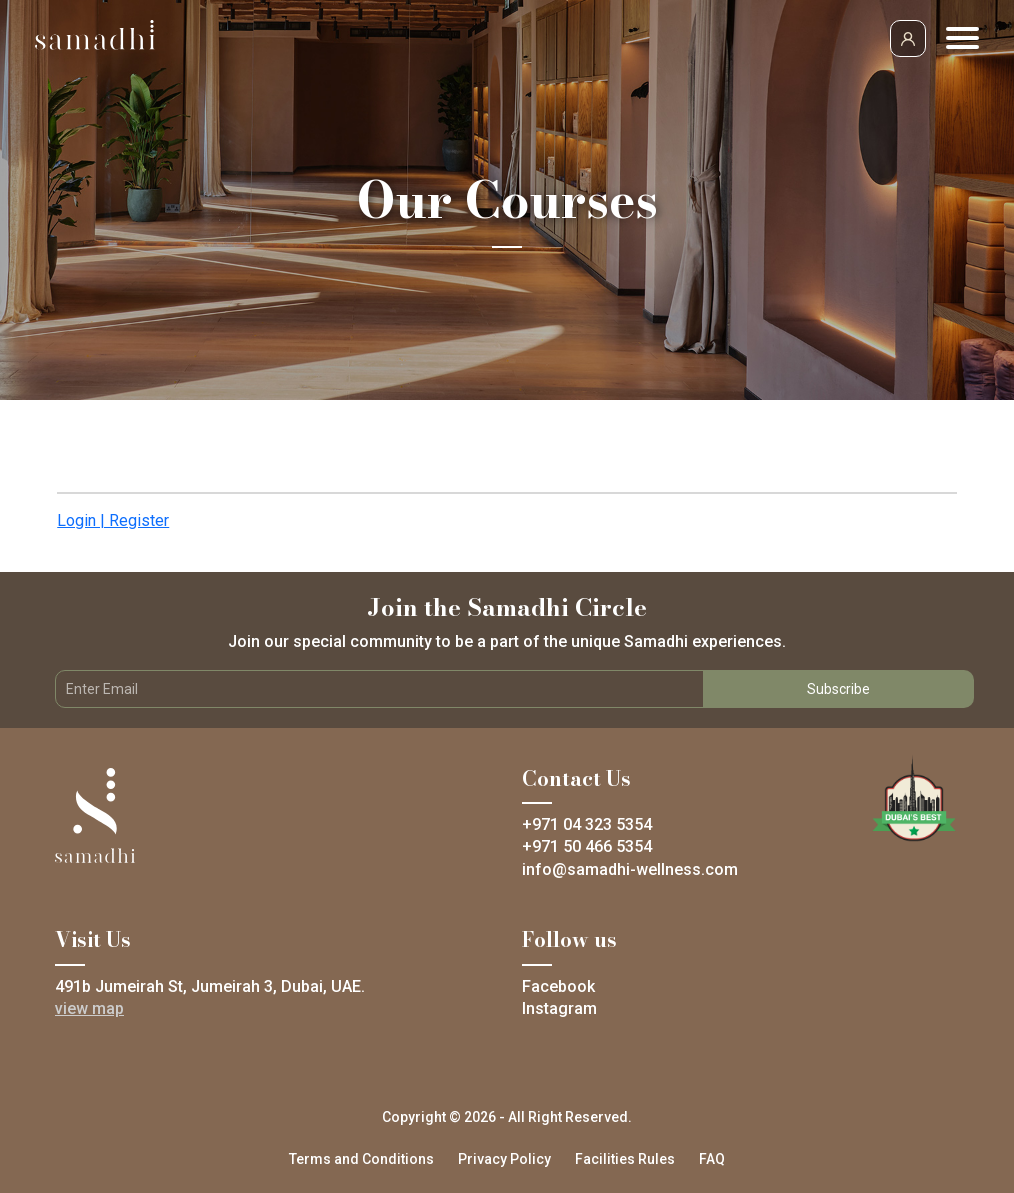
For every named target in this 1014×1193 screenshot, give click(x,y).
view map (89, 1008)
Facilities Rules (625, 1159)
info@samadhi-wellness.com (630, 869)
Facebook (558, 986)
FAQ (712, 1159)
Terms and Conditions (361, 1159)
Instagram (559, 1008)
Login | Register (113, 520)
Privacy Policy (504, 1159)
